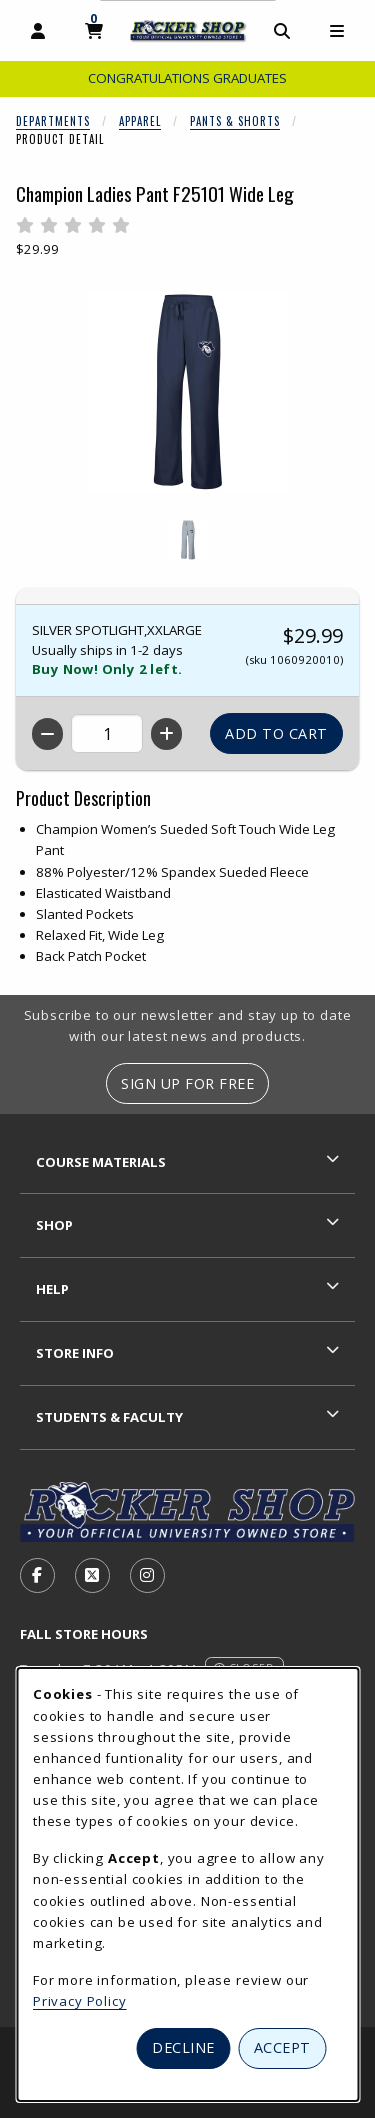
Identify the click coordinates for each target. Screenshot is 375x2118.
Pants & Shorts (235, 121)
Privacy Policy (80, 2001)
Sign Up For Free (187, 1083)
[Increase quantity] (166, 734)
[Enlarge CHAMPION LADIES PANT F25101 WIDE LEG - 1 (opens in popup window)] (188, 540)
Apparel (140, 121)
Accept (282, 2047)
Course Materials (101, 1162)
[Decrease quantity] (47, 734)
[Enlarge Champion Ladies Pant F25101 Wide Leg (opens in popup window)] (188, 392)
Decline (183, 2047)
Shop (54, 1225)
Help (52, 1289)
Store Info (75, 1353)
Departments (53, 121)
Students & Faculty (109, 1417)
